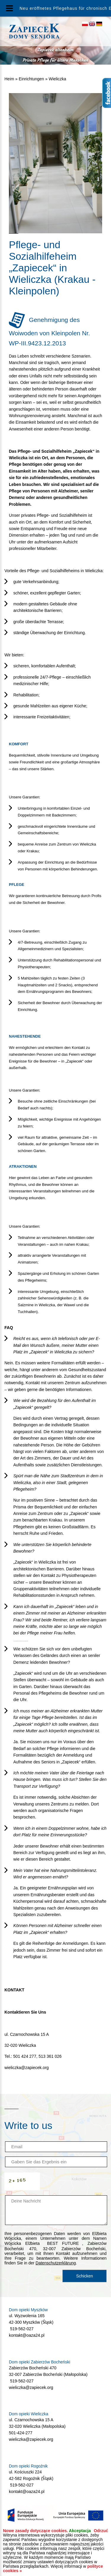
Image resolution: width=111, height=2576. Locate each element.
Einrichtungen (31, 78)
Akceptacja (80, 2531)
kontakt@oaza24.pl (26, 2335)
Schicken (84, 2276)
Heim (9, 78)
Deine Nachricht (56, 2210)
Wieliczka (57, 78)
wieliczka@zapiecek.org (26, 2067)
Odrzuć (101, 2531)
